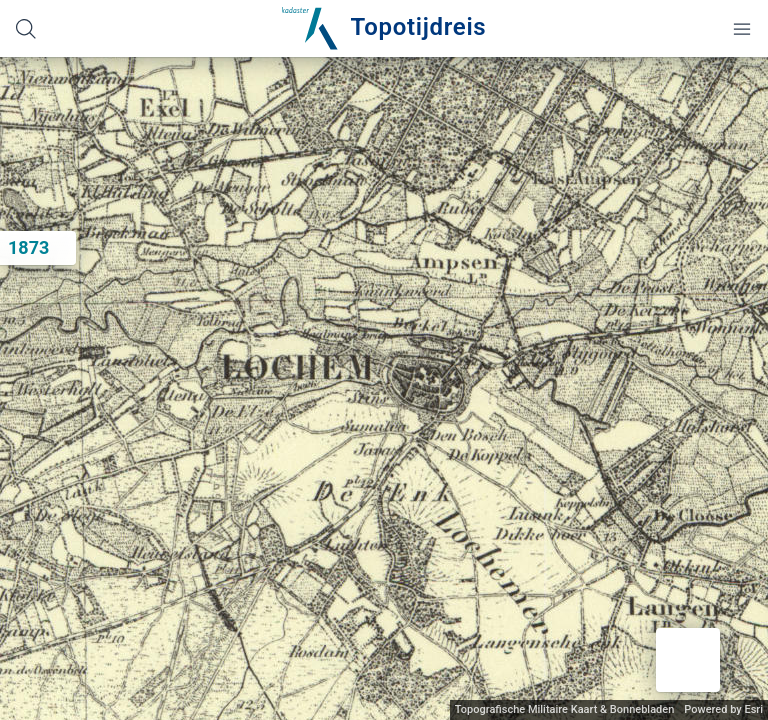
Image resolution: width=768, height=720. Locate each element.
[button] (688, 660)
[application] (384, 388)
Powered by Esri (723, 709)
